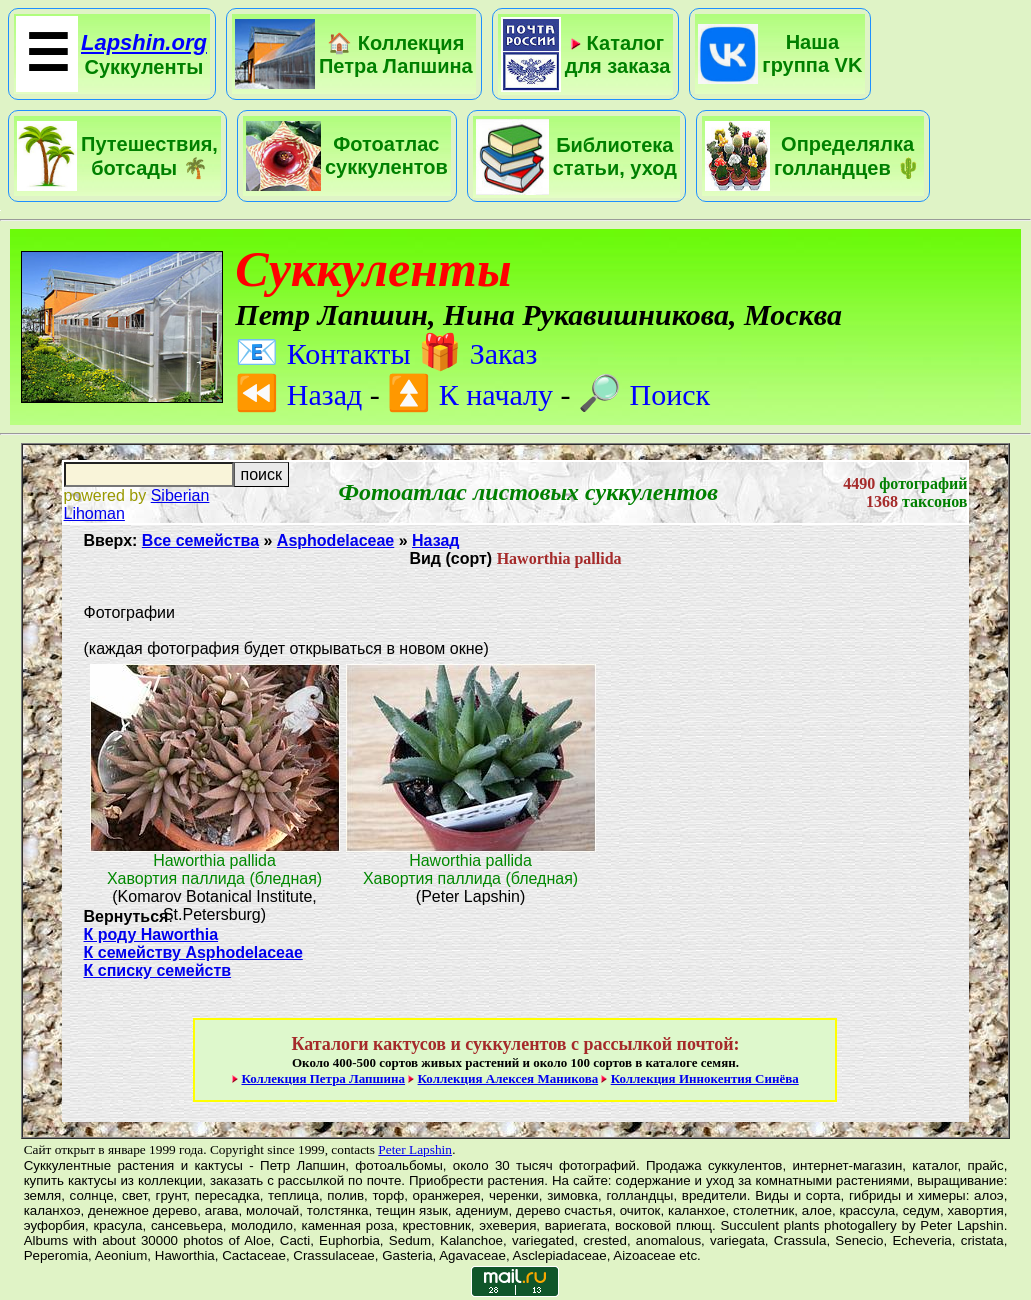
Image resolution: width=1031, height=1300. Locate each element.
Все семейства (200, 540)
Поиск (644, 394)
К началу (470, 394)
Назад (298, 394)
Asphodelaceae (335, 540)
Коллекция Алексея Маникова (508, 1078)
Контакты (322, 353)
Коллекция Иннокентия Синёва (705, 1078)
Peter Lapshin (415, 1149)
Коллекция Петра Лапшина (323, 1078)
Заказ (477, 353)
